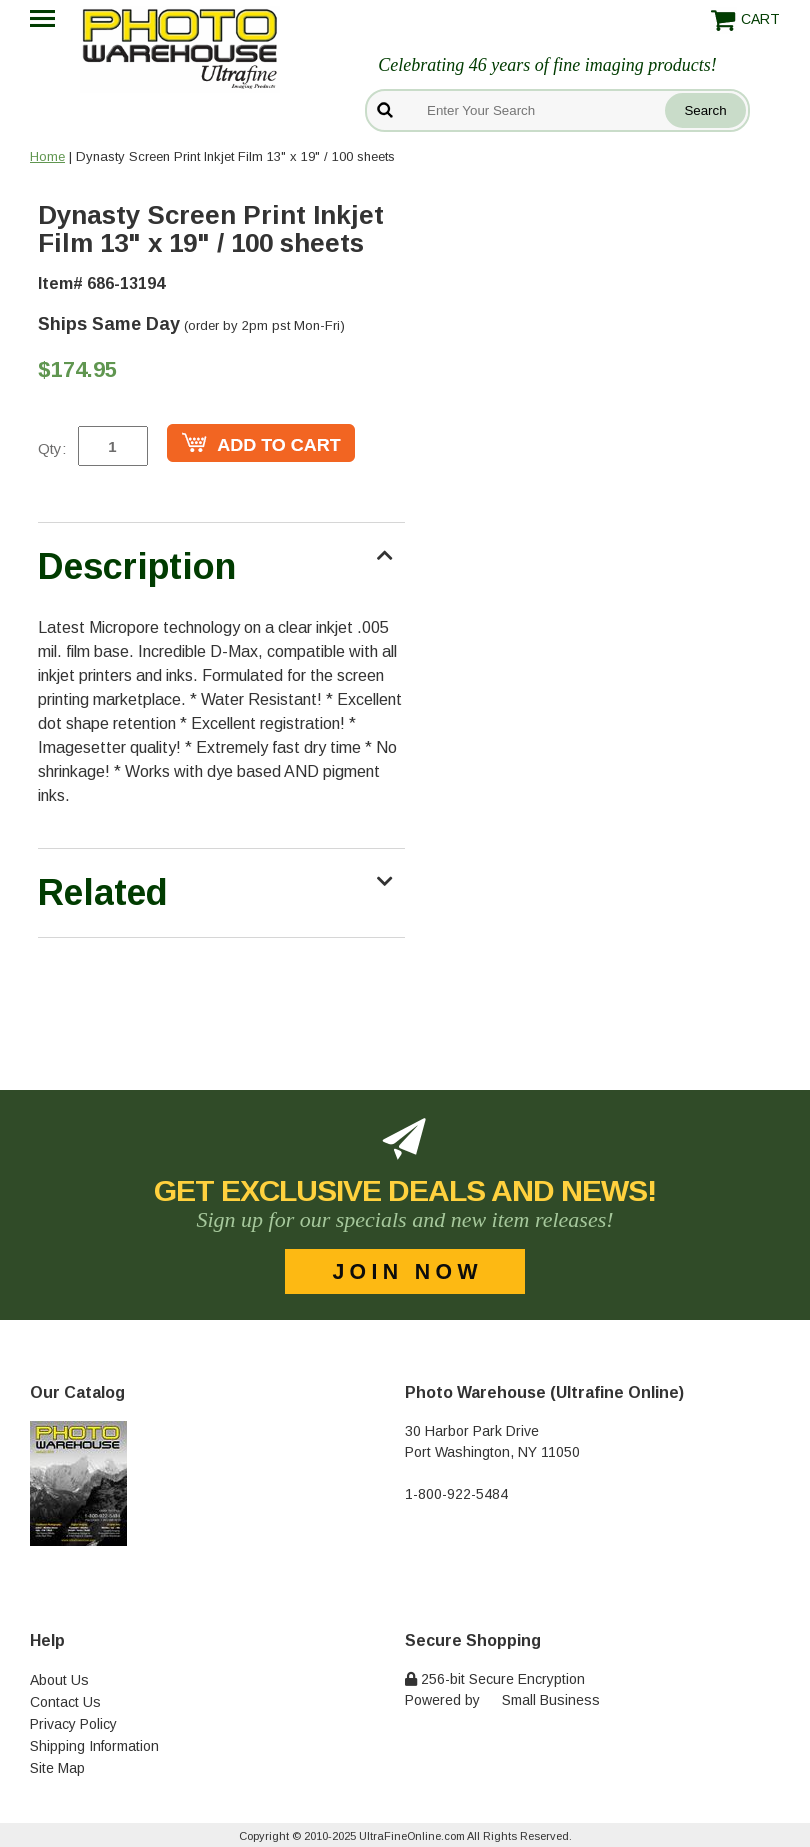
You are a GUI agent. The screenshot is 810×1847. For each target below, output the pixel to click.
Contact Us (65, 1702)
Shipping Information (94, 1746)
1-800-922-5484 (456, 1494)
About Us (59, 1680)
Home (47, 156)
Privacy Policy (73, 1724)
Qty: (52, 448)
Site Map (57, 1768)
